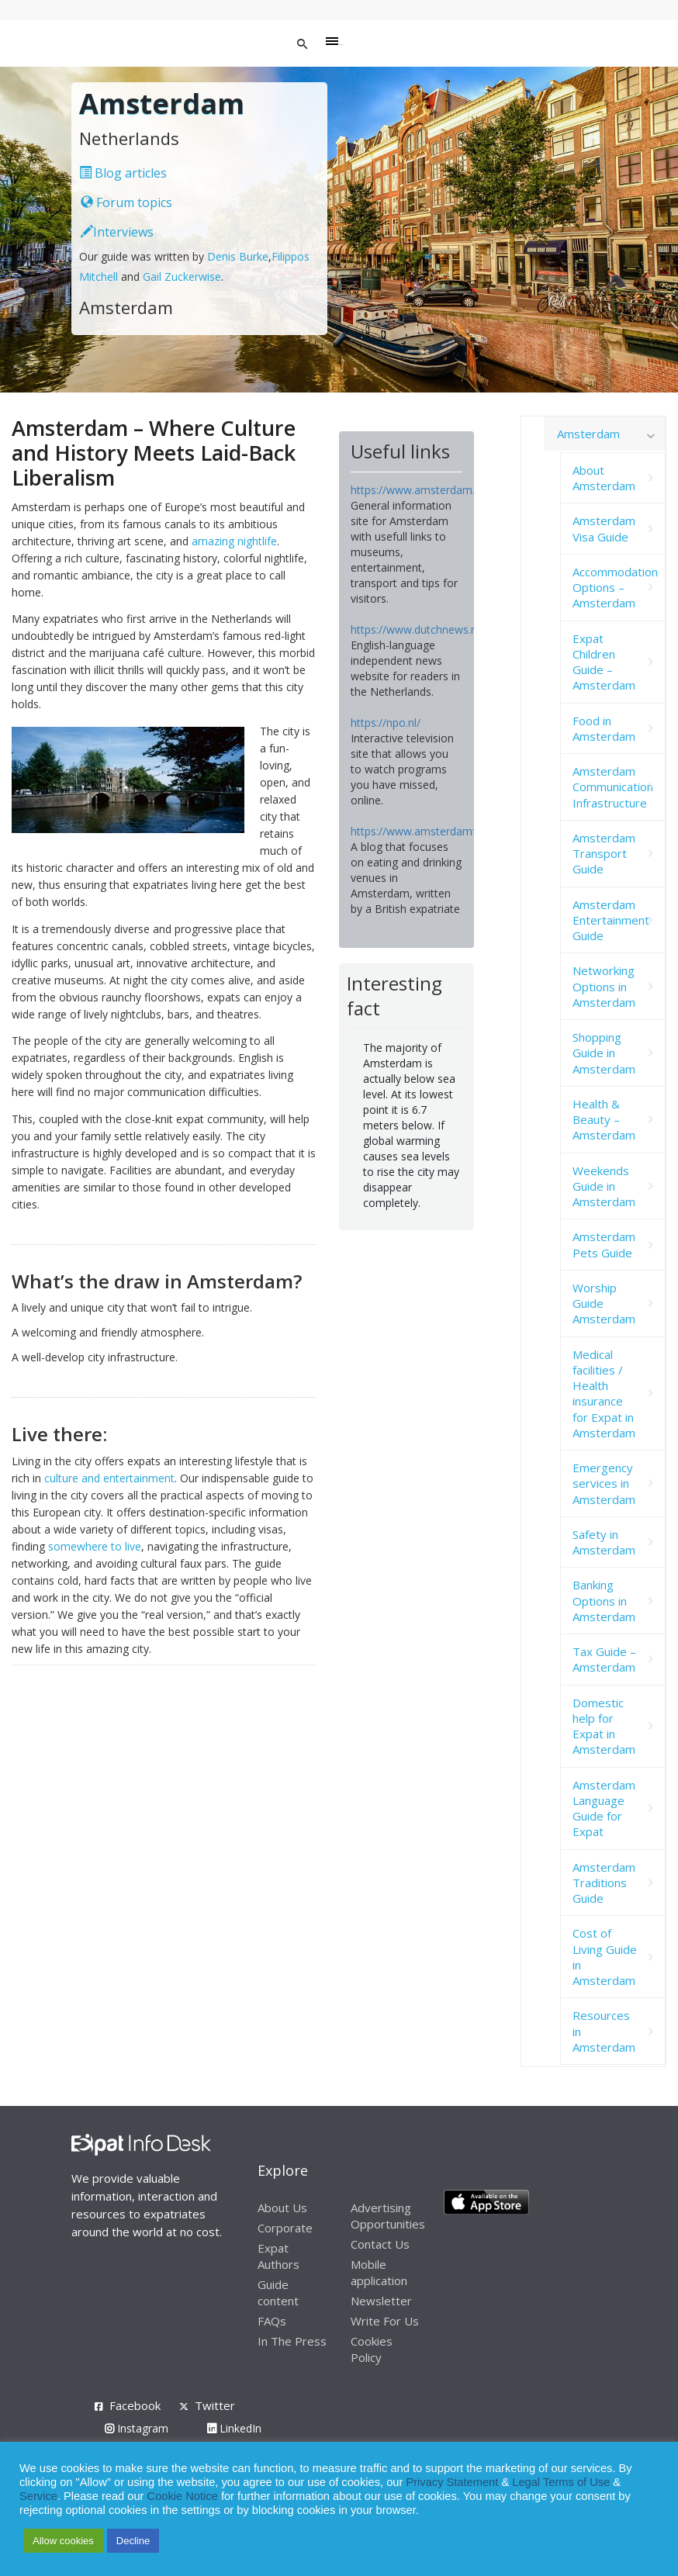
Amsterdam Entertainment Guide (610, 920)
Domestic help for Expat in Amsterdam (603, 1726)
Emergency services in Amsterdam (603, 1483)
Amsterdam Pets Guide (603, 1244)
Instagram (136, 2428)
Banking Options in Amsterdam (603, 1600)
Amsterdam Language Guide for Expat (603, 1808)
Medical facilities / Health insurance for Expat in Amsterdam (603, 1393)
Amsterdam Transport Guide (603, 853)
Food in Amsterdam (603, 728)
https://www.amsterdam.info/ (424, 489)
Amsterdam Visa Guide (603, 528)
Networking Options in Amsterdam (603, 986)
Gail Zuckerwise (182, 276)
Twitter (215, 2405)
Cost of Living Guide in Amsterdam (604, 1956)
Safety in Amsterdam (603, 1542)
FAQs (272, 2321)
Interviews (117, 231)
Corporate (285, 2227)
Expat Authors (278, 2256)
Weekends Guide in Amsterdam (603, 1186)
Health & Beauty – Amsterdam (603, 1119)
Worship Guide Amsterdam (603, 1303)
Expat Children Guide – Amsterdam (603, 662)
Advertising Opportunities (388, 2216)
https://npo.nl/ (385, 722)
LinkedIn (234, 2428)
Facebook (135, 2405)
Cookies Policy (372, 2349)
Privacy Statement (452, 2482)
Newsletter (381, 2300)
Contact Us (380, 2244)
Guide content (278, 2292)
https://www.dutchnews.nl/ (417, 629)
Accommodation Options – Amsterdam (615, 587)
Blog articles (123, 173)
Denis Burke (237, 256)
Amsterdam (588, 433)
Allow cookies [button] (63, 2541)
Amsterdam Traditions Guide (603, 1883)
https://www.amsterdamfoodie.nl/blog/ (448, 831)
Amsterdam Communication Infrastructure (612, 787)
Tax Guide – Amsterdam (604, 1659)
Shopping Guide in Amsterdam (603, 1053)
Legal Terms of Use (561, 2482)
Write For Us (385, 2321)
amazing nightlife (234, 541)
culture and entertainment (109, 1478)
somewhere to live (94, 1546)
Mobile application (379, 2272)
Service (38, 2496)
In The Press (292, 2341)
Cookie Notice (182, 2496)
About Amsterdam (603, 477)
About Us (282, 2207)
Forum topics (126, 202)
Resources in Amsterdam (603, 2031)
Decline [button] (133, 2541)
